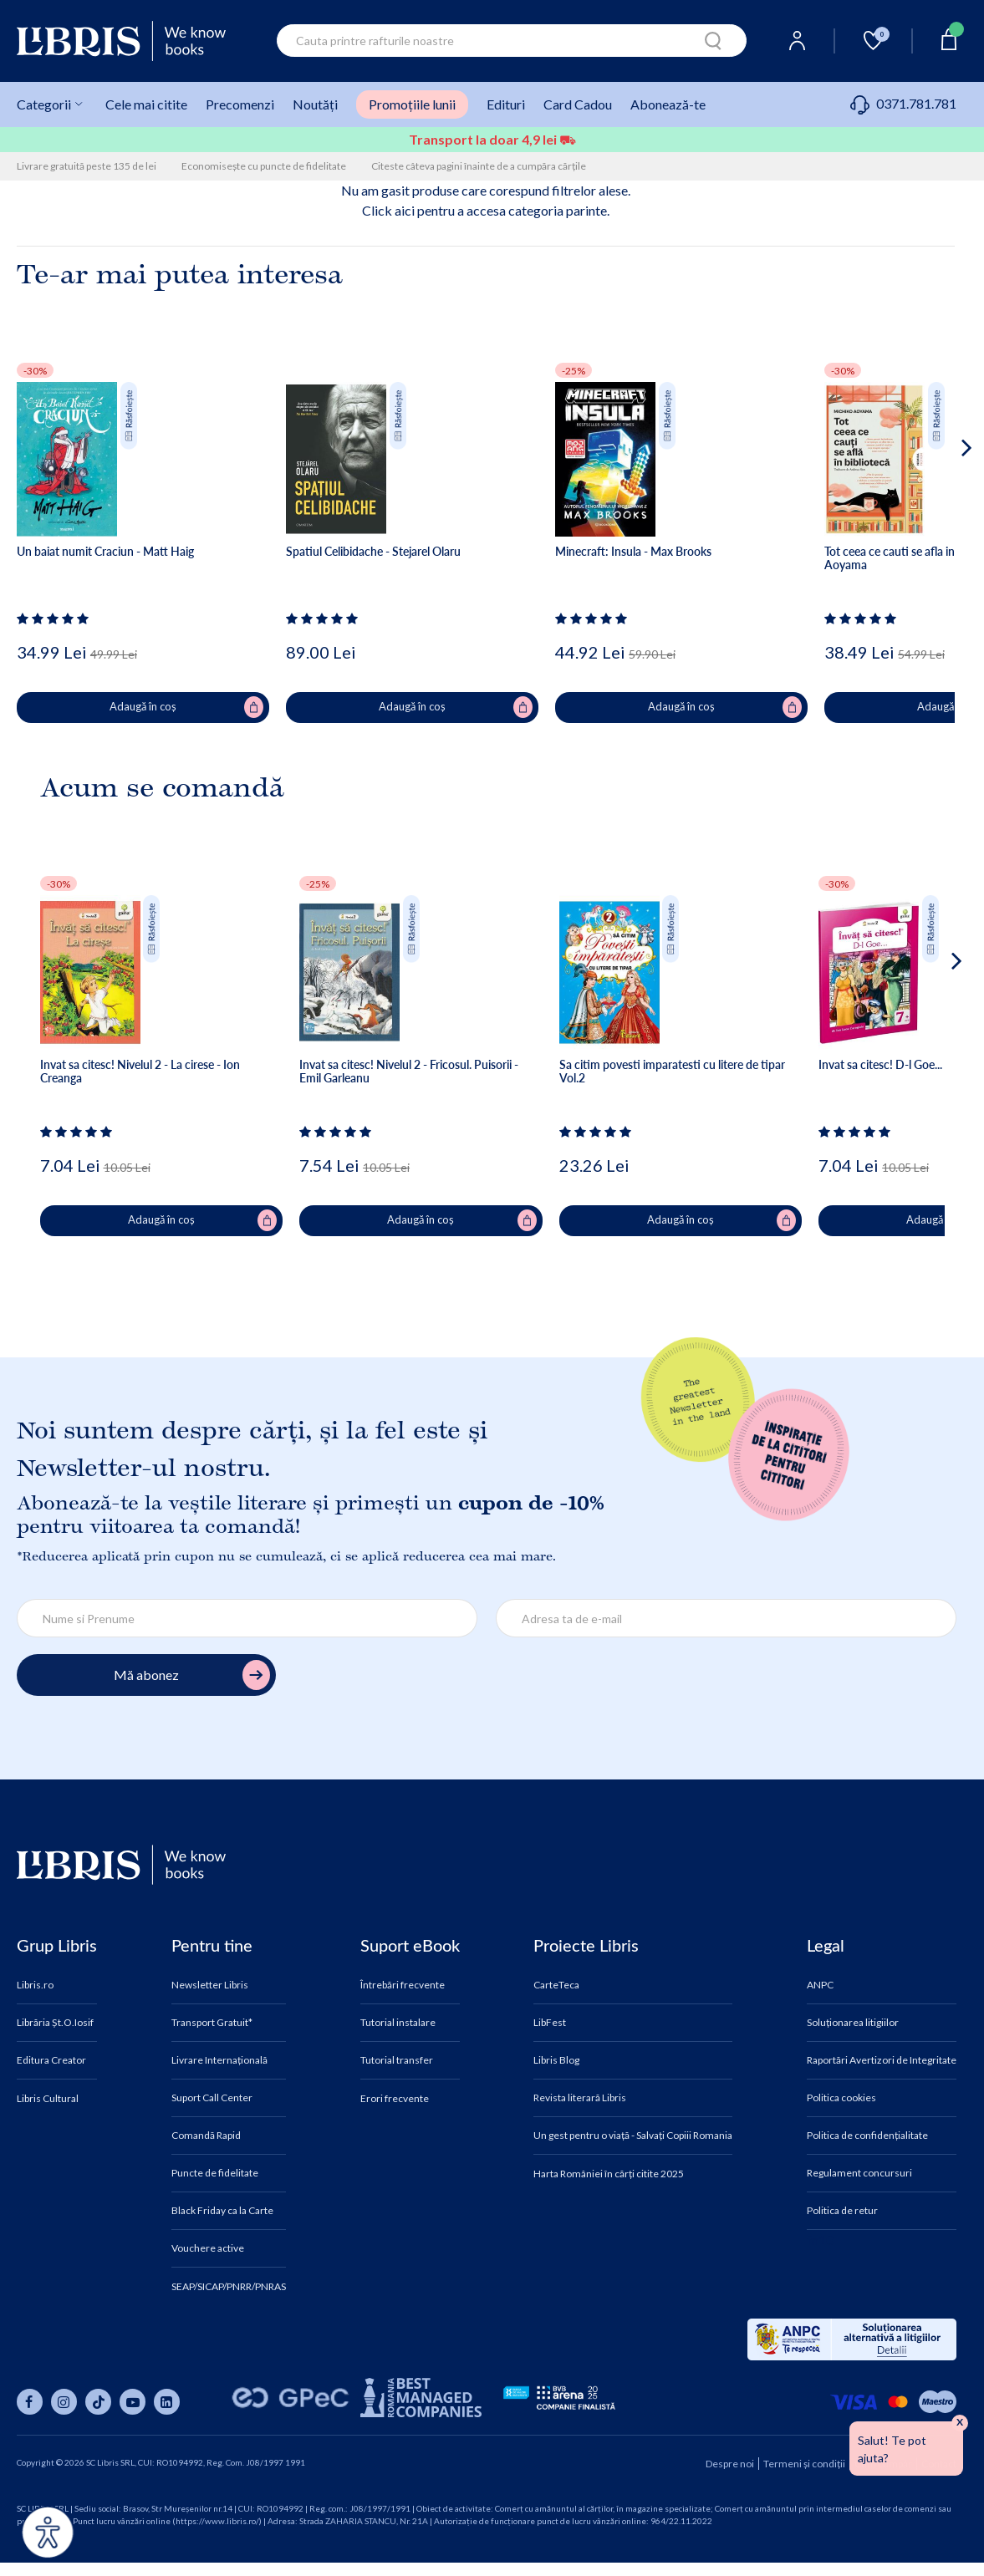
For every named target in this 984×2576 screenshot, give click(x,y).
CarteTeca (556, 1985)
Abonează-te (668, 104)
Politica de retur (842, 2211)
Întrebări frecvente (402, 1985)
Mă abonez (192, 1675)
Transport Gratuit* (211, 2023)
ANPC (820, 1985)
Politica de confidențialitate (867, 2136)
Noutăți (315, 104)
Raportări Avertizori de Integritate (881, 2060)
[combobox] (512, 40)
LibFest (549, 2023)
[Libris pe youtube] (132, 2402)
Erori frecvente (394, 2099)
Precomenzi (240, 104)
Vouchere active (207, 2248)
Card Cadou (577, 104)
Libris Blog (556, 2060)
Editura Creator (51, 2060)
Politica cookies (841, 2098)
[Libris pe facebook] (30, 2402)
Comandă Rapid (206, 2136)
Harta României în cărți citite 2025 (608, 2174)
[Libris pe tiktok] (98, 2402)
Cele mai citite (146, 104)
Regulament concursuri (859, 2173)
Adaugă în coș (186, 707)
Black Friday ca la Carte (222, 2211)
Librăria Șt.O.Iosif (55, 2023)
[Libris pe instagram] (64, 2402)
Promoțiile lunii (412, 104)
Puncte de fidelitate (214, 2173)
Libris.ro (35, 1985)
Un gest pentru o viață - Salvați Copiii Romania (632, 2136)
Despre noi (730, 2463)
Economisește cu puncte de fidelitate (263, 166)
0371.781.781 (903, 103)
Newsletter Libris (209, 1985)
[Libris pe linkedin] (167, 2402)
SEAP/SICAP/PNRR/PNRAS (228, 2287)
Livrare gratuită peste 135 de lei (86, 166)
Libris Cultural (48, 2099)
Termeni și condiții (804, 2463)
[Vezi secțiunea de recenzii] (55, 618)
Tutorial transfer (396, 2060)
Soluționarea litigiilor (853, 2023)
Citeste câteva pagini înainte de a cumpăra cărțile (478, 166)
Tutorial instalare (398, 2023)
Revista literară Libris (579, 2098)
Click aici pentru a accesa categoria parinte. (485, 210)
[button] (935, 514)
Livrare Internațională (219, 2060)
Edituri (506, 104)
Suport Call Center (211, 2098)
